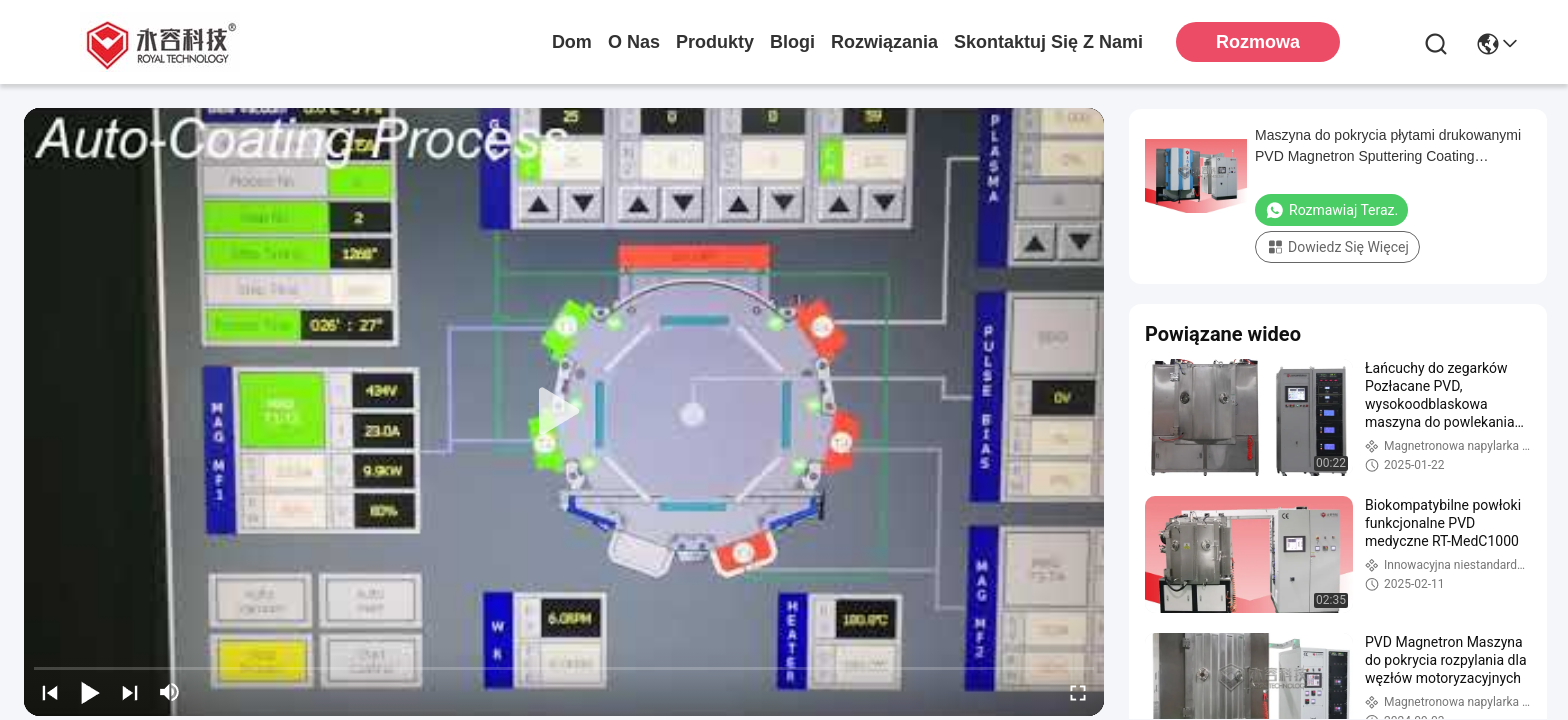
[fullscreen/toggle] (1078, 692)
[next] (130, 692)
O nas (634, 42)
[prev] (50, 692)
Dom (572, 42)
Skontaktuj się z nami (1048, 42)
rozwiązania (884, 42)
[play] (564, 412)
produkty (715, 42)
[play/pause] (90, 692)
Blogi (792, 42)
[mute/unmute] (170, 692)
